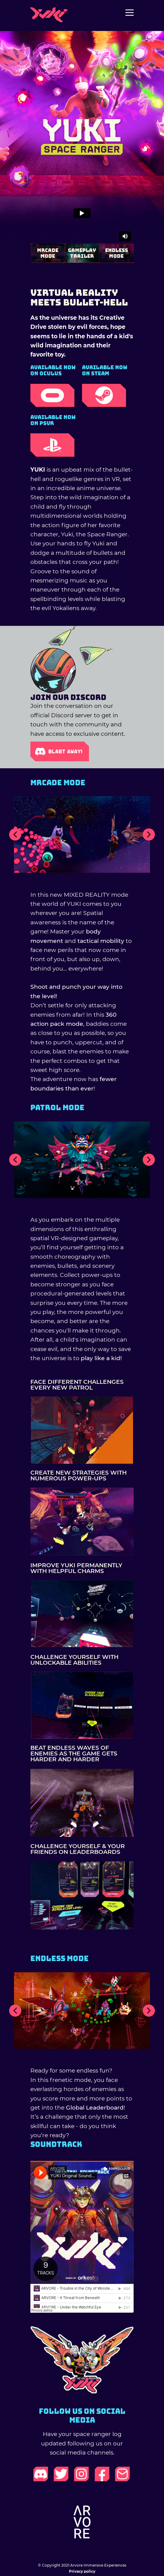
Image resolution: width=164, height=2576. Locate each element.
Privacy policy (82, 2571)
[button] (15, 834)
